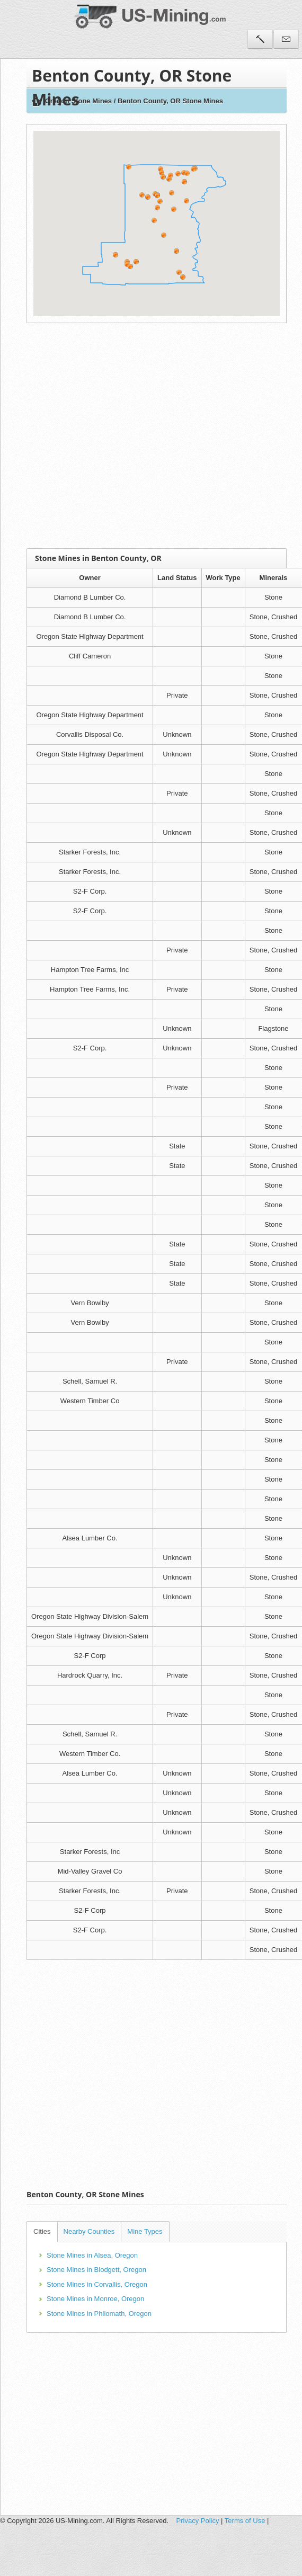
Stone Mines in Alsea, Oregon (92, 2255)
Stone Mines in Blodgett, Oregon (96, 2270)
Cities (42, 2231)
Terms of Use (245, 2521)
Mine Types (144, 2231)
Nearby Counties (89, 2231)
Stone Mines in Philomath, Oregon (99, 2313)
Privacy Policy (197, 2521)
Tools (260, 39)
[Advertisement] (99, 435)
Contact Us (286, 39)
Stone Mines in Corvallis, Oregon (97, 2284)
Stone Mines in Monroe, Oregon (95, 2299)
